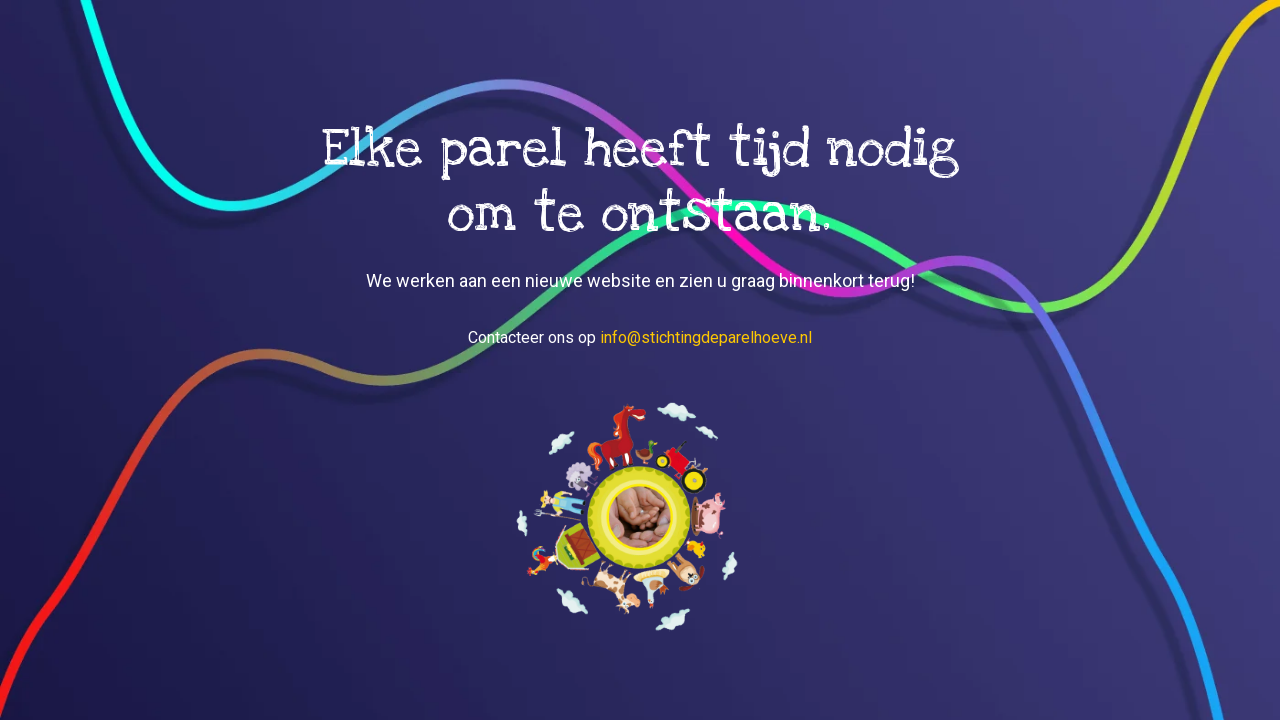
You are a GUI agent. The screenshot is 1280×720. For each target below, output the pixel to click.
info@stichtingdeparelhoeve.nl (706, 337)
